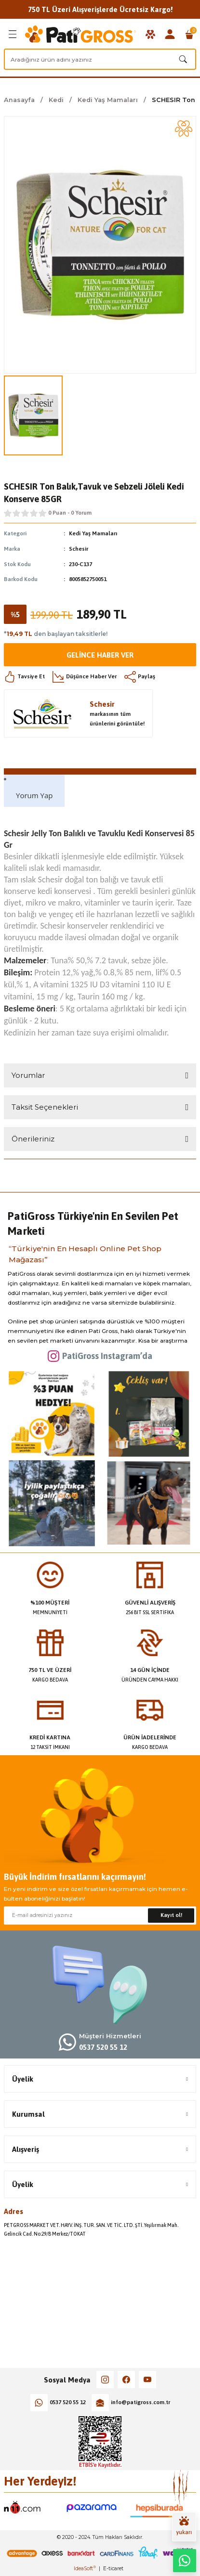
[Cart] (189, 34)
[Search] (100, 59)
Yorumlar (28, 1075)
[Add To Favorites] (183, 128)
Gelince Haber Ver (100, 655)
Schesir (78, 548)
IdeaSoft (85, 2568)
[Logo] (80, 34)
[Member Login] (170, 34)
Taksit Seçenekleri (45, 1107)
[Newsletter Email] (100, 1915)
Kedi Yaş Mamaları (93, 533)
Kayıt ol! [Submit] (171, 1915)
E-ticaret (113, 2568)
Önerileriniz (33, 1138)
